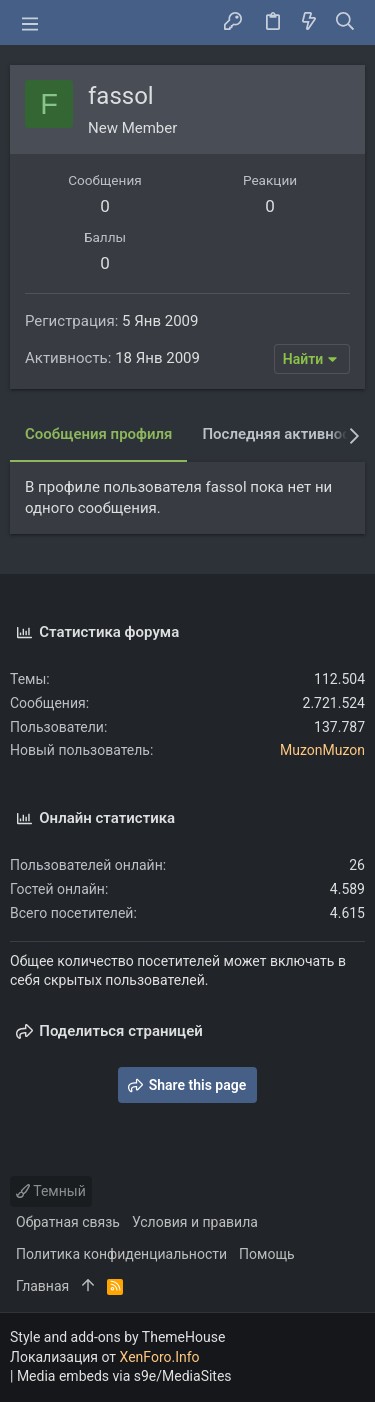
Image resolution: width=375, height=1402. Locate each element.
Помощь (267, 1254)
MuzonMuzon (322, 750)
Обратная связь (68, 1222)
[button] (30, 23)
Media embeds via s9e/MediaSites (124, 1376)
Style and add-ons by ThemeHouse (117, 1337)
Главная (42, 1286)
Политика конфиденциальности (121, 1254)
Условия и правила (195, 1222)
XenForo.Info (160, 1357)
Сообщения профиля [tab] (98, 434)
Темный (51, 1191)
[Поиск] (345, 23)
